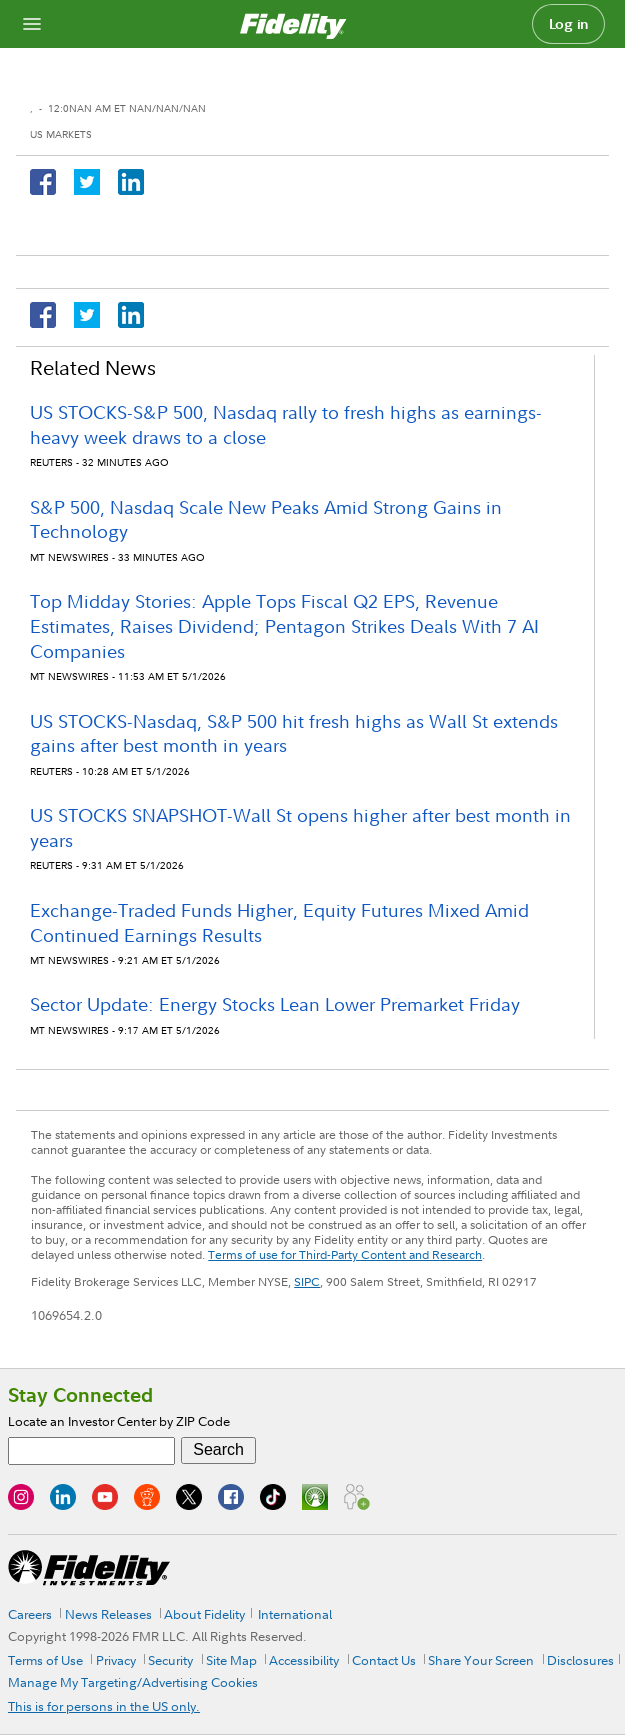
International (295, 1614)
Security (170, 1660)
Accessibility (304, 1660)
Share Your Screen (481, 1660)
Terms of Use (45, 1660)
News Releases (108, 1614)
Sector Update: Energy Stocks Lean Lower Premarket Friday (275, 1004)
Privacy (116, 1660)
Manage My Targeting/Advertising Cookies (133, 1682)
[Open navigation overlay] (32, 24)
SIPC (307, 1281)
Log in (569, 24)
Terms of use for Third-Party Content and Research (345, 1254)
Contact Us (384, 1660)
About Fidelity (204, 1614)
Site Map (231, 1660)
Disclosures (580, 1660)
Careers (30, 1614)
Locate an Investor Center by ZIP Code (119, 1421)
